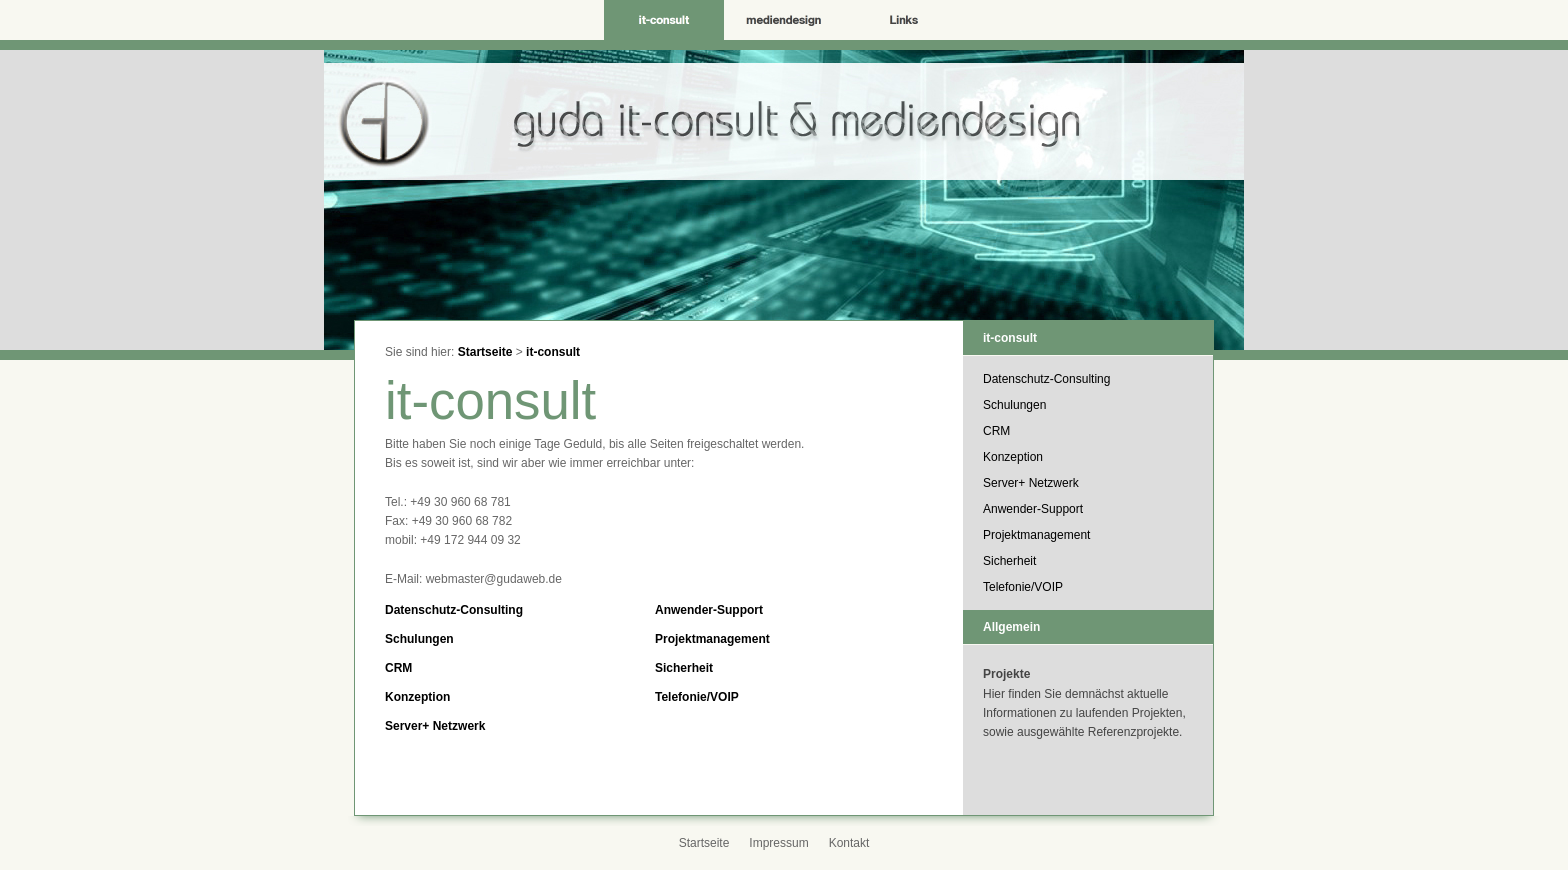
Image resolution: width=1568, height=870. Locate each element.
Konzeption (417, 697)
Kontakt (849, 843)
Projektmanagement (712, 639)
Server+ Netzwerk (435, 726)
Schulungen (419, 639)
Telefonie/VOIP (697, 697)
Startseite (485, 352)
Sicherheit (684, 668)
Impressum (778, 843)
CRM (398, 668)
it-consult (553, 352)
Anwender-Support (709, 610)
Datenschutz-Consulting (454, 610)
